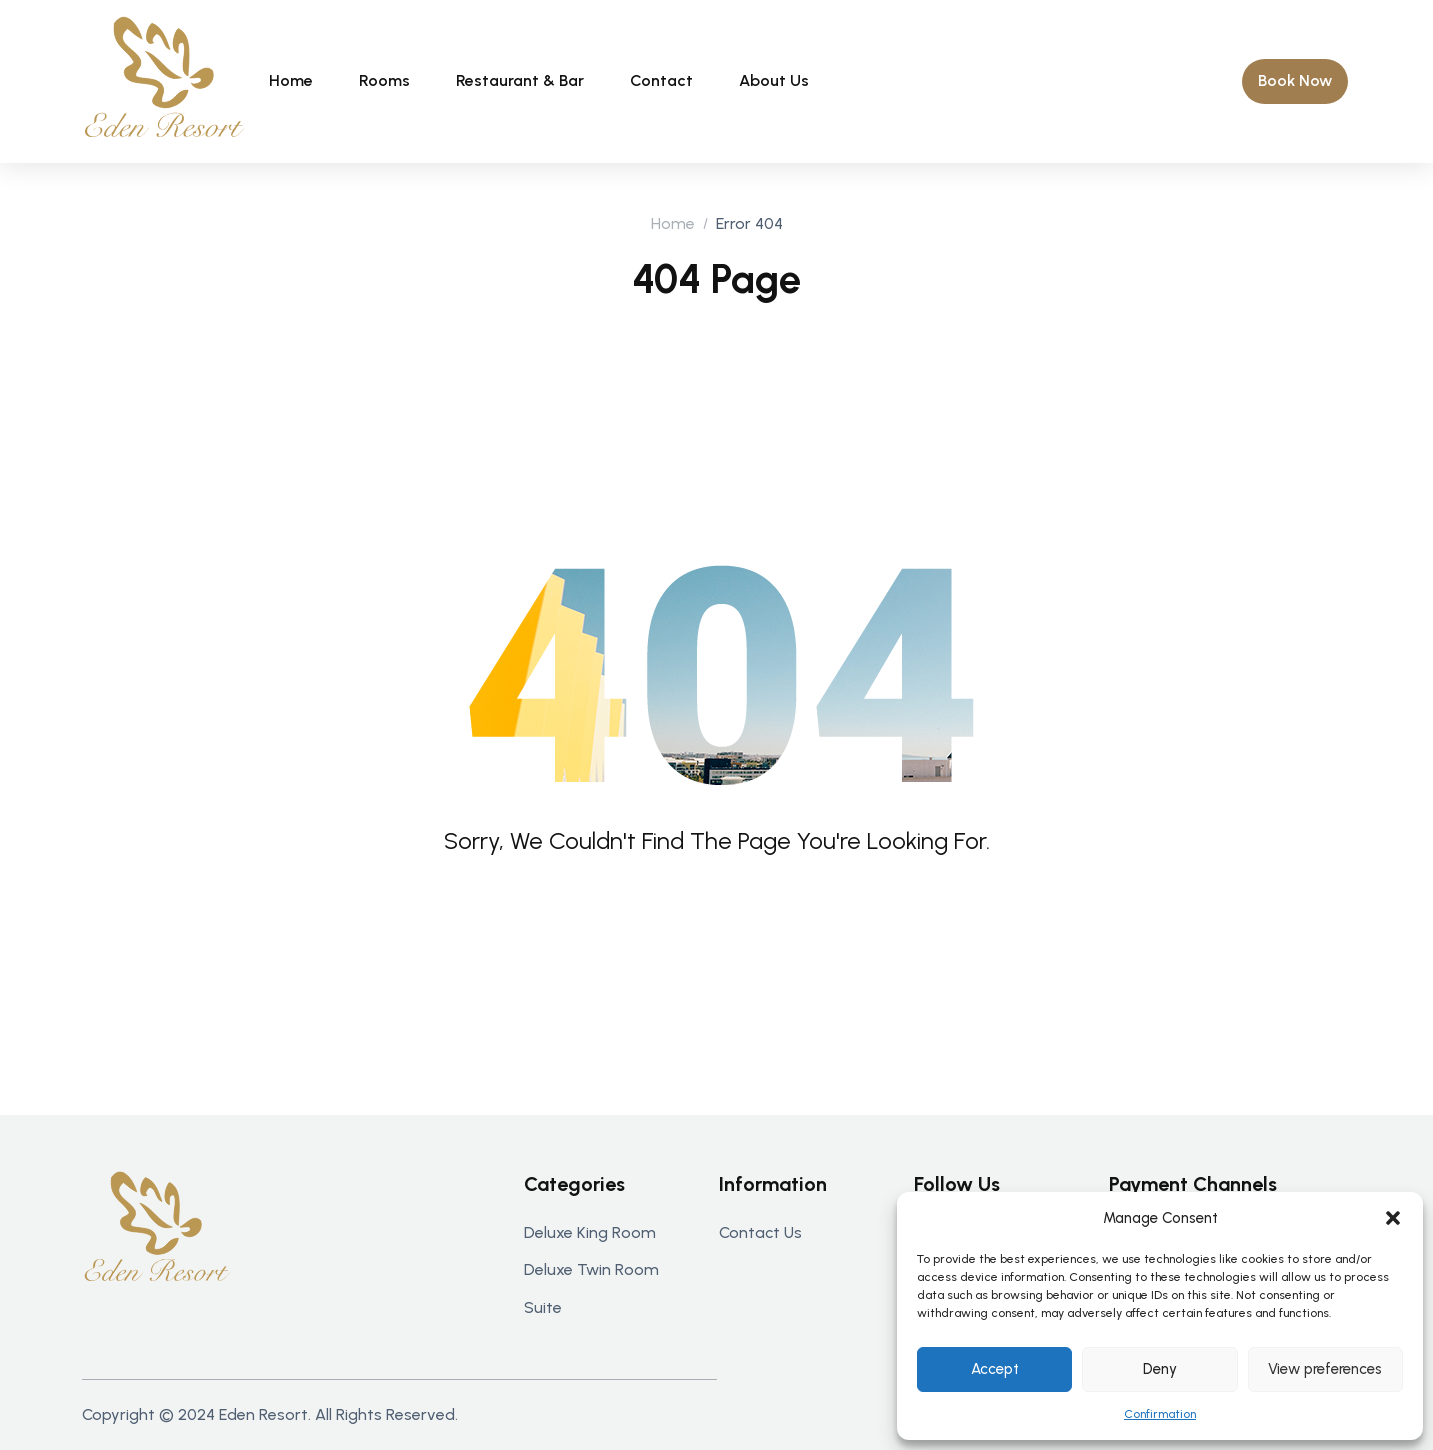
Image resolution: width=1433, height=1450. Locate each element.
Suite (543, 1307)
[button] (1393, 1218)
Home (291, 80)
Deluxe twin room (591, 1269)
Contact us (760, 1232)
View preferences (1325, 1369)
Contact (661, 80)
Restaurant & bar (520, 80)
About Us (774, 80)
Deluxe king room (590, 1232)
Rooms (384, 80)
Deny (1160, 1369)
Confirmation (1160, 1414)
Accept (995, 1369)
